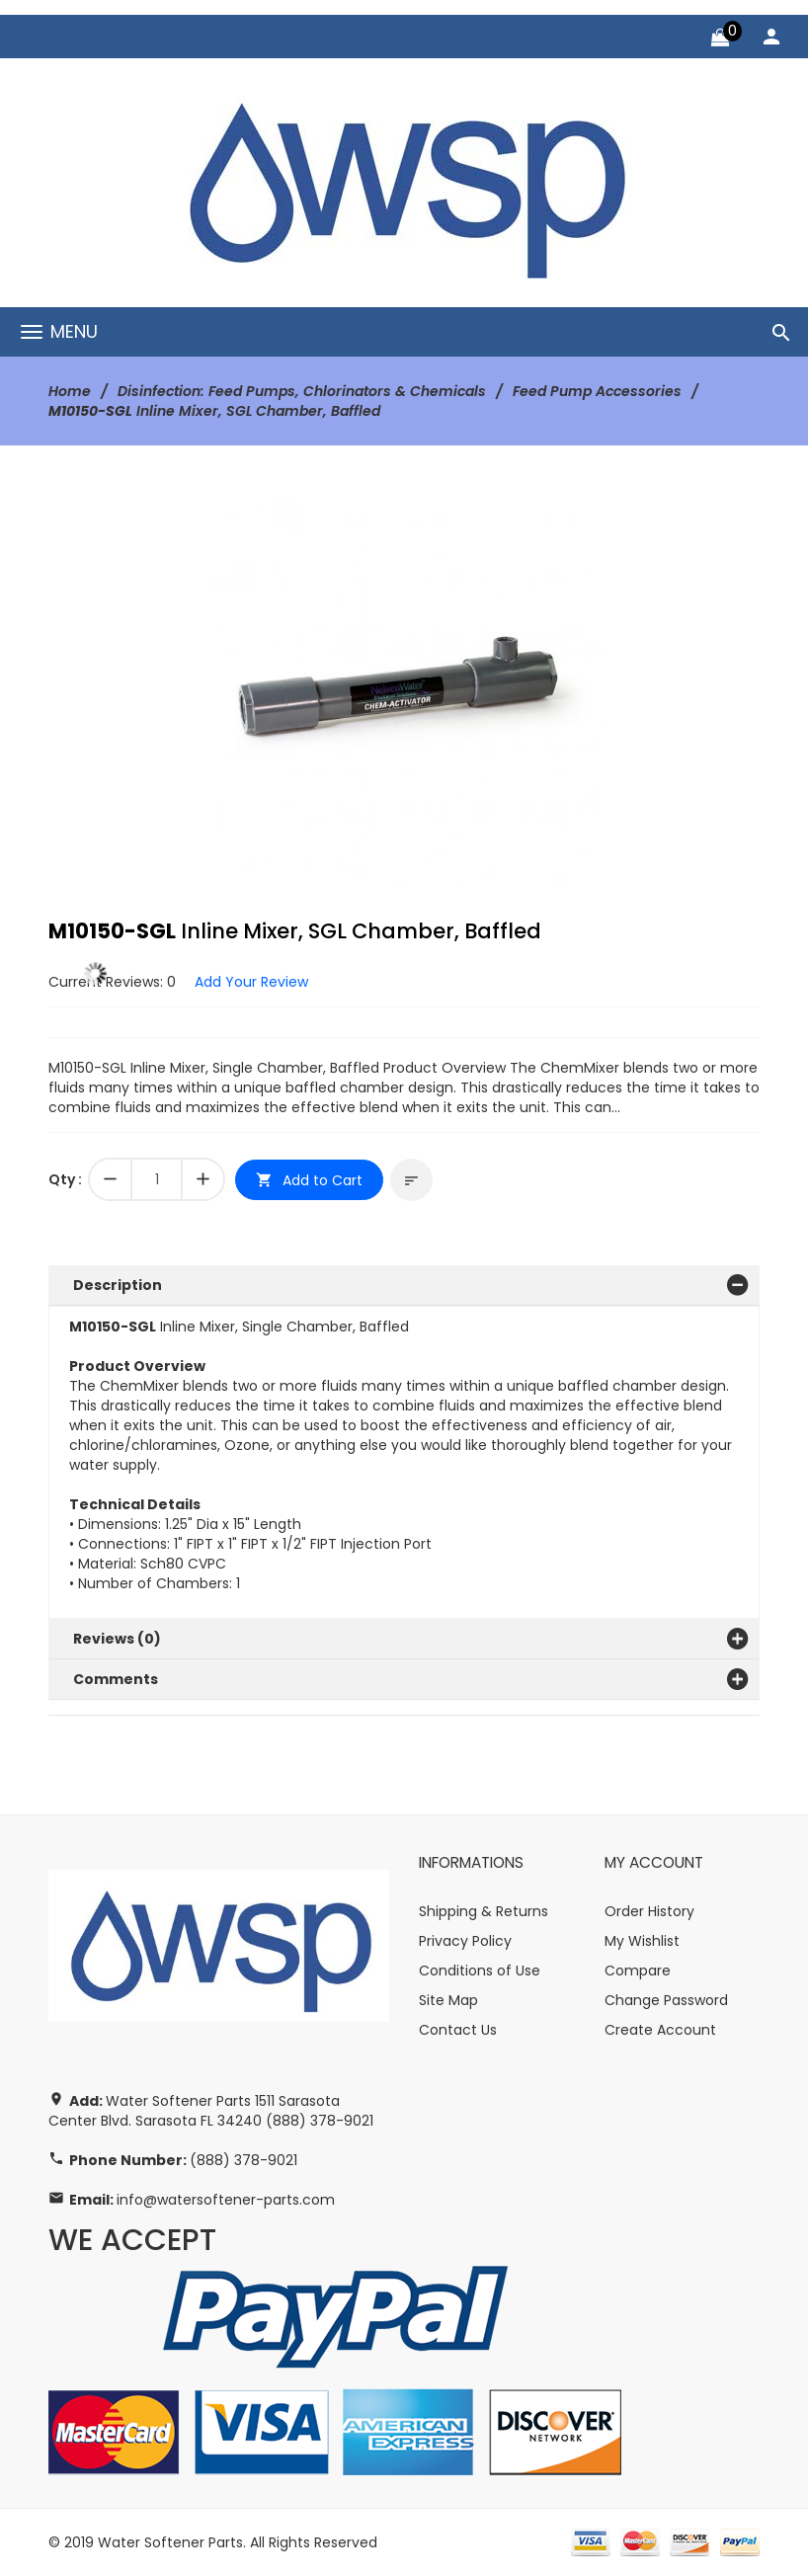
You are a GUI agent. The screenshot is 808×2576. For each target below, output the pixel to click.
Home (69, 391)
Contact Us (458, 2030)
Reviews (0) (117, 1639)
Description (117, 1285)
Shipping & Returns (483, 1911)
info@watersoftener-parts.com (226, 2200)
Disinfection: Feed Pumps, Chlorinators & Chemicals (302, 391)
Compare (638, 1970)
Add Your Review (251, 982)
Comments (115, 1679)
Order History (649, 1911)
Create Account (660, 2030)
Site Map (448, 2000)
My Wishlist (642, 1941)
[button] (584, 512)
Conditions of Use (479, 1970)
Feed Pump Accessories (597, 391)
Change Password (666, 2000)
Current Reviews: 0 (112, 982)
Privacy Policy (465, 1941)
